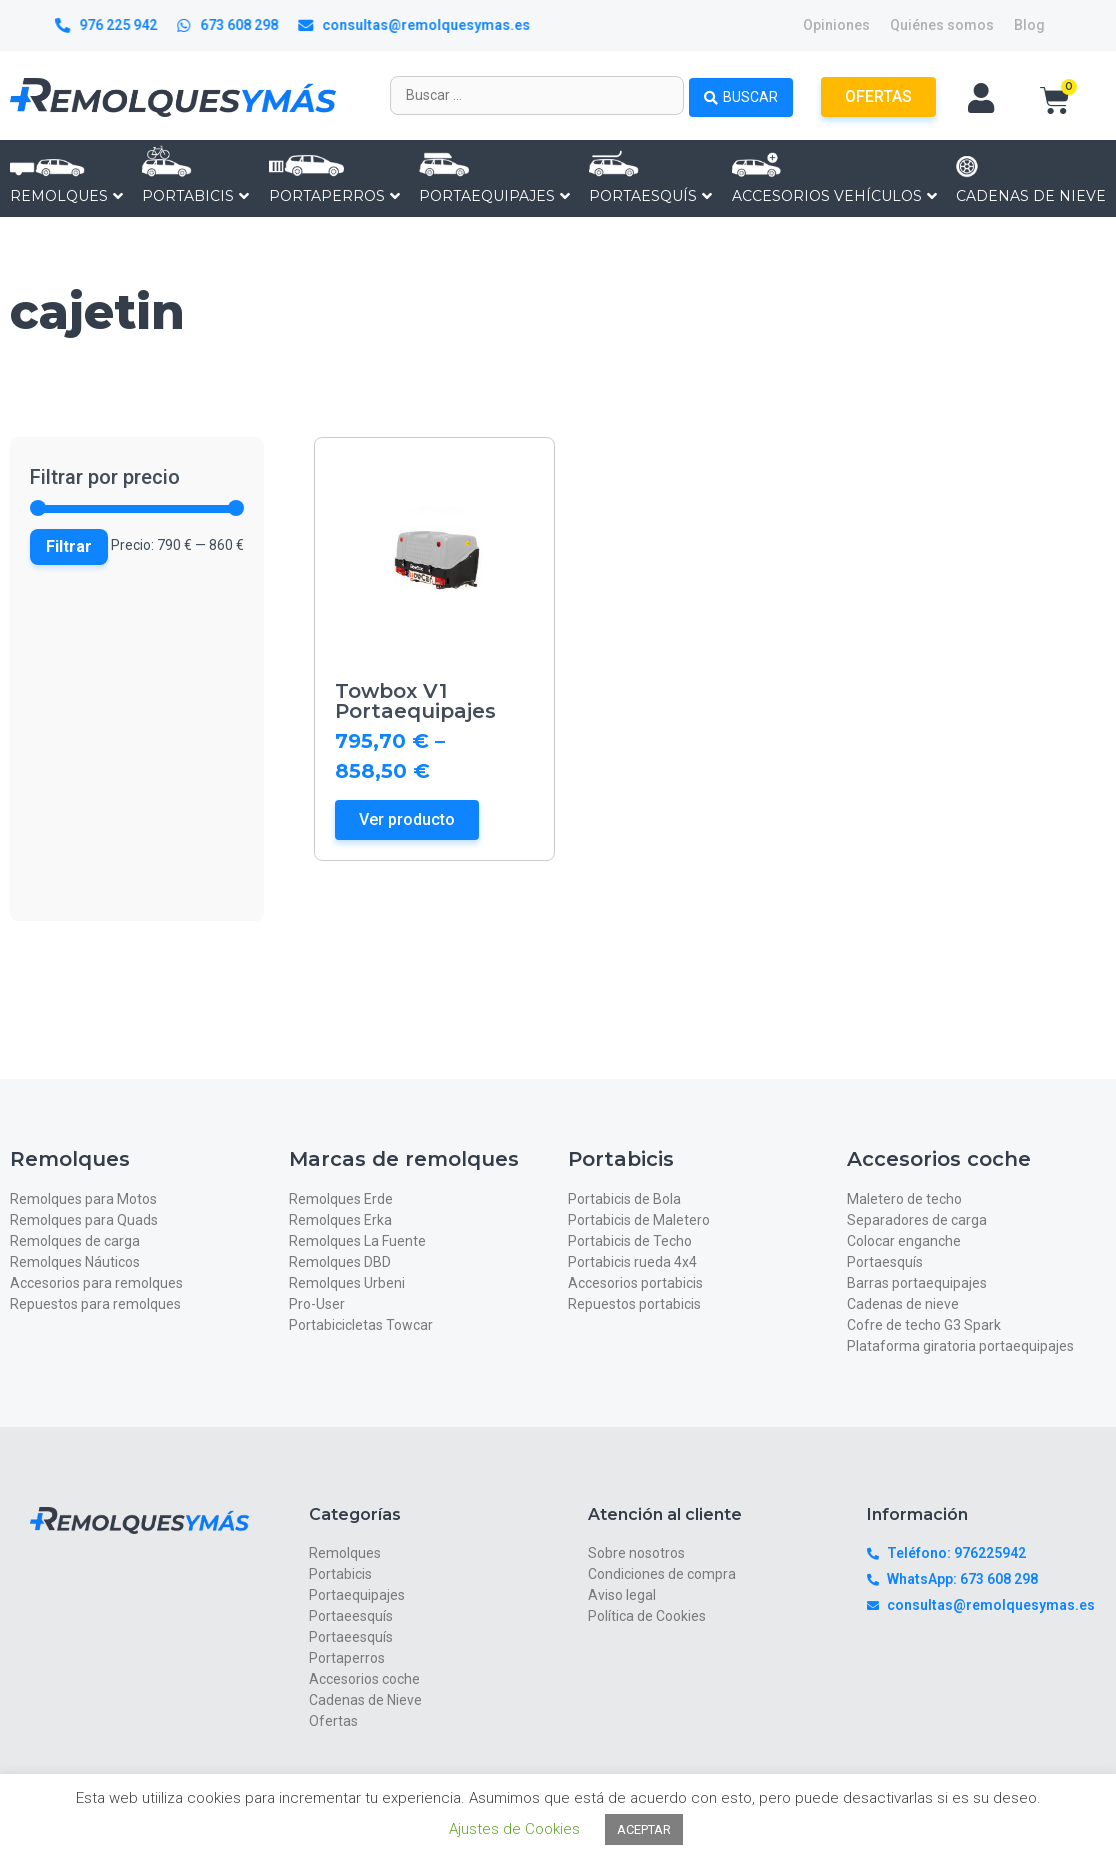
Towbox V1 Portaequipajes (415, 701)
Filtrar (69, 546)
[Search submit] (741, 95)
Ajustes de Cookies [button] (514, 1829)
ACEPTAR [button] (644, 1829)
